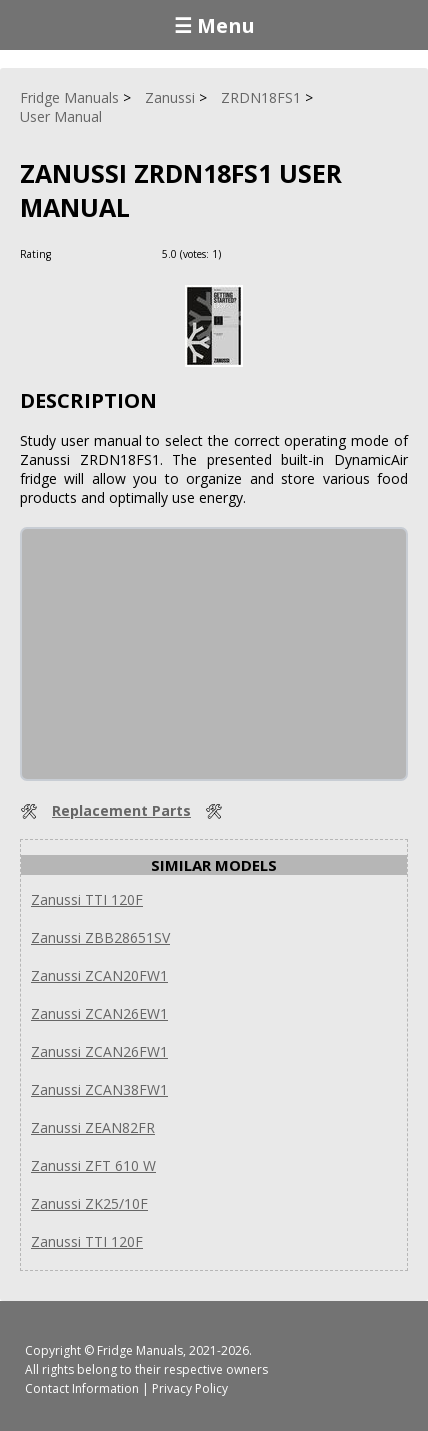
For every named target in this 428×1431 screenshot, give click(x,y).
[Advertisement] (172, 654)
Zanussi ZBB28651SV (100, 937)
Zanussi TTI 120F (87, 899)
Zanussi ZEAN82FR (93, 1127)
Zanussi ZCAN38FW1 (99, 1089)
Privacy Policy (190, 1388)
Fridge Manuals (140, 1350)
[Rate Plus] (239, 253)
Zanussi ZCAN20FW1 (99, 975)
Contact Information (82, 1388)
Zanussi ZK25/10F (89, 1203)
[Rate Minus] (263, 253)
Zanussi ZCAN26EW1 (99, 1013)
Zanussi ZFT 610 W (93, 1165)
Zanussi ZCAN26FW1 (99, 1051)
